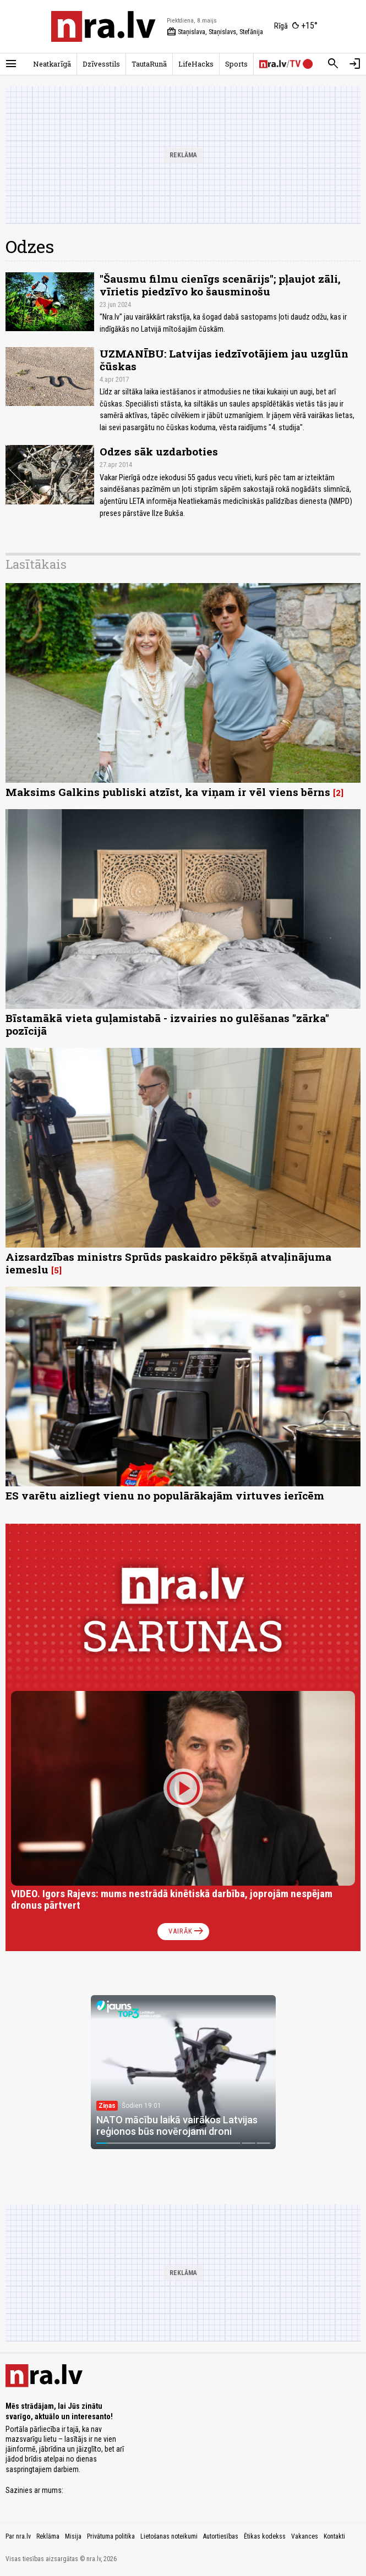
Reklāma (47, 2536)
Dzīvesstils (101, 63)
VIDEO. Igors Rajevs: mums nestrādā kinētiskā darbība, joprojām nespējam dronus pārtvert (171, 1899)
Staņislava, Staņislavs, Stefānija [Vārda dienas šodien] (215, 31)
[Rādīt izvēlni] (11, 64)
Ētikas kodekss (265, 2536)
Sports (236, 63)
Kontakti (334, 2536)
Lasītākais (36, 564)
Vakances (304, 2536)
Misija (73, 2536)
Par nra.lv (18, 2536)
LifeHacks (196, 63)
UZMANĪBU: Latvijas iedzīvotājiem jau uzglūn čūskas (224, 360)
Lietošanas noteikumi (169, 2536)
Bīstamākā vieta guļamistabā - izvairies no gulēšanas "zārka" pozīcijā (167, 1024)
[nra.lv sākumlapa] (103, 26)
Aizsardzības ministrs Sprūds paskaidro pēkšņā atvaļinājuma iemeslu (168, 1263)
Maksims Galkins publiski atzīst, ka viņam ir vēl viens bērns (168, 792)
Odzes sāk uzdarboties (159, 451)
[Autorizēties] (355, 64)
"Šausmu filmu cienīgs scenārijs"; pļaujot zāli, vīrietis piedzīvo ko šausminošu (220, 285)
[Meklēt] (333, 64)
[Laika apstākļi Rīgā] (296, 26)
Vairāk (186, 1931)
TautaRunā (149, 63)
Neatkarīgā (52, 63)
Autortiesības (220, 2536)
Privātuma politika (111, 2536)
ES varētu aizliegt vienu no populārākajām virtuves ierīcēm (165, 1495)
